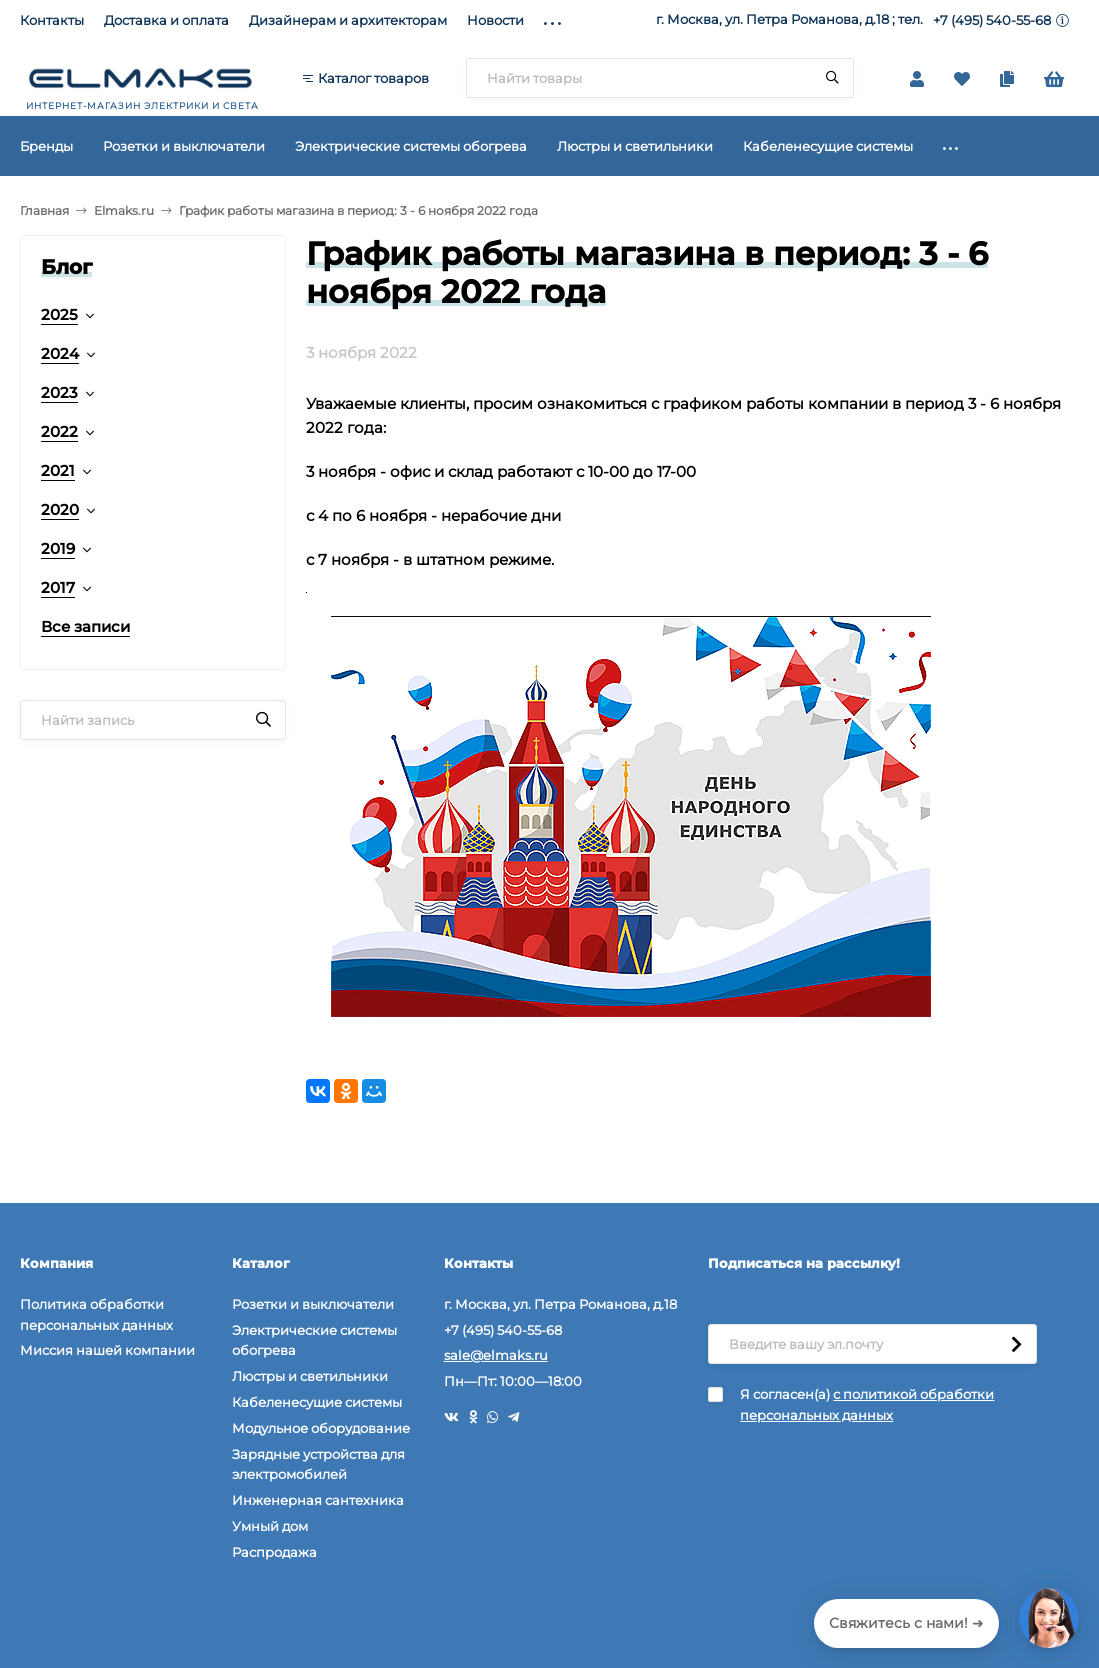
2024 (60, 353)
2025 (59, 314)
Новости (495, 20)
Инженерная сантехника (318, 1500)
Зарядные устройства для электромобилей (318, 1464)
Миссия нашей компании (107, 1350)
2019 (58, 548)
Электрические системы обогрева (314, 1340)
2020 (60, 509)
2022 (59, 431)
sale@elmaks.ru (496, 1355)
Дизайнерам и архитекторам (348, 20)
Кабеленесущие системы (317, 1402)
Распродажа (274, 1552)
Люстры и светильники (310, 1376)
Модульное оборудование (321, 1428)
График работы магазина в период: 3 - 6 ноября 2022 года (358, 210)
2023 (59, 392)
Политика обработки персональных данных (96, 1314)
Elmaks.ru (124, 210)
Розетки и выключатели (313, 1304)
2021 (58, 470)
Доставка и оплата (166, 20)
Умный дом (270, 1526)
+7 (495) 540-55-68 (992, 20)
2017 (58, 587)
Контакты (52, 20)
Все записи (85, 626)
